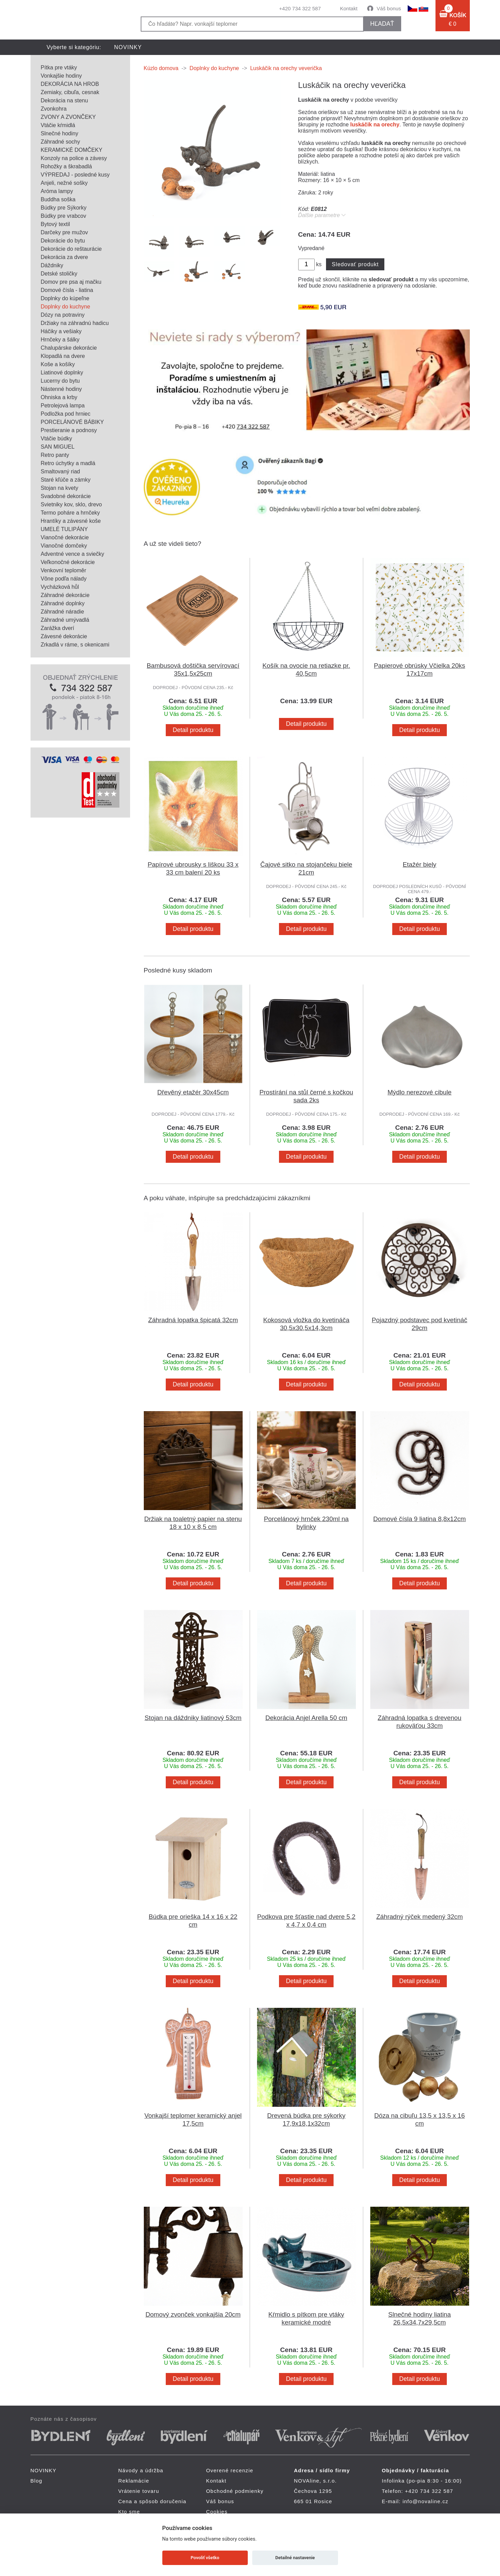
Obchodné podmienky (235, 2491)
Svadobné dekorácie (66, 496)
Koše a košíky (58, 364)
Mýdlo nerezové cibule (419, 1092)
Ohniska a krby (59, 397)
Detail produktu (193, 730)
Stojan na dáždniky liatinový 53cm (192, 1717)
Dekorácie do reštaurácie (71, 249)
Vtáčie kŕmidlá (58, 125)
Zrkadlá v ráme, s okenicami (75, 645)
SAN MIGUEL (58, 447)
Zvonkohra (54, 109)
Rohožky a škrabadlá (66, 166)
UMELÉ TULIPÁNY (64, 529)
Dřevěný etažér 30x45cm (193, 1092)
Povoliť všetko (205, 2557)
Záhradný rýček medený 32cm (419, 1916)
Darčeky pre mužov (64, 232)
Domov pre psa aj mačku (71, 282)
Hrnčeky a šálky (60, 339)
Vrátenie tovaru (138, 2491)
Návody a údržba (140, 2470)
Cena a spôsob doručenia (152, 2501)
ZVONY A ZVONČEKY (68, 117)
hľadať (382, 23)
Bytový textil (55, 224)
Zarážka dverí (57, 628)
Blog (37, 2481)
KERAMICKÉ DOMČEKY (72, 150)
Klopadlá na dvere (63, 356)
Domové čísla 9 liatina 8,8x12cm (419, 1518)
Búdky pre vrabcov (63, 216)
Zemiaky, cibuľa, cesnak (70, 92)
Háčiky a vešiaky (61, 331)
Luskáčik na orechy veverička (286, 68)
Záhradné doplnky (63, 603)
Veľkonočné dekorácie (68, 562)
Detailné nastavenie (295, 2557)
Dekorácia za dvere (64, 257)
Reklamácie (133, 2481)
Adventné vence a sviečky (72, 554)
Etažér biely (420, 864)
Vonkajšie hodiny (61, 76)
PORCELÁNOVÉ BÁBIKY (72, 422)
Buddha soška (58, 199)
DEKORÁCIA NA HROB (70, 84)
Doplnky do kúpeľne (65, 298)
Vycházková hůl (60, 587)
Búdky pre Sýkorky (63, 208)
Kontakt (349, 8)
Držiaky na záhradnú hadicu (75, 323)
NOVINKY (128, 47)
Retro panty (55, 455)
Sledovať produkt (355, 264)
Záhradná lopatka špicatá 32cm (193, 1320)
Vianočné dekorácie (65, 537)
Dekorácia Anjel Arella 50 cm (306, 1717)
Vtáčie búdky (56, 438)
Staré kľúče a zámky (66, 480)
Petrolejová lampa (63, 405)
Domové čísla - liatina (67, 290)
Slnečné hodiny (59, 133)
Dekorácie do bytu (63, 241)
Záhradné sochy (60, 142)
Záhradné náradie (62, 612)
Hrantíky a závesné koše (71, 521)
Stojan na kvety (59, 488)
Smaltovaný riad (60, 471)
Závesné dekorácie (64, 636)
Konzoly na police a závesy (74, 158)
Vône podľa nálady (64, 579)
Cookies (217, 2512)
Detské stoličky (59, 274)
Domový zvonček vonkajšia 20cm (193, 2314)
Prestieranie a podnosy (69, 430)
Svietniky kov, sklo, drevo (71, 504)
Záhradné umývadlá (65, 620)
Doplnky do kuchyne (65, 307)
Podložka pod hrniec (66, 414)
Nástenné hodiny (61, 389)
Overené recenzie (230, 2470)
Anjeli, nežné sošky (64, 183)
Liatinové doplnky (62, 372)
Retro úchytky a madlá (68, 463)
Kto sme (129, 2512)
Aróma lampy (57, 191)
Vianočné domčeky (64, 546)
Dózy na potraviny (63, 315)
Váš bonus (389, 8)
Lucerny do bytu (60, 381)
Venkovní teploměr (63, 570)
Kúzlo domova (161, 68)
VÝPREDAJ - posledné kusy (75, 175)
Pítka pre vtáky (59, 67)
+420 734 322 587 (300, 8)
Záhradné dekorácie (65, 595)
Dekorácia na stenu (64, 100)
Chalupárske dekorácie (69, 348)
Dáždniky (52, 265)
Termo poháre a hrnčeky (70, 513)
